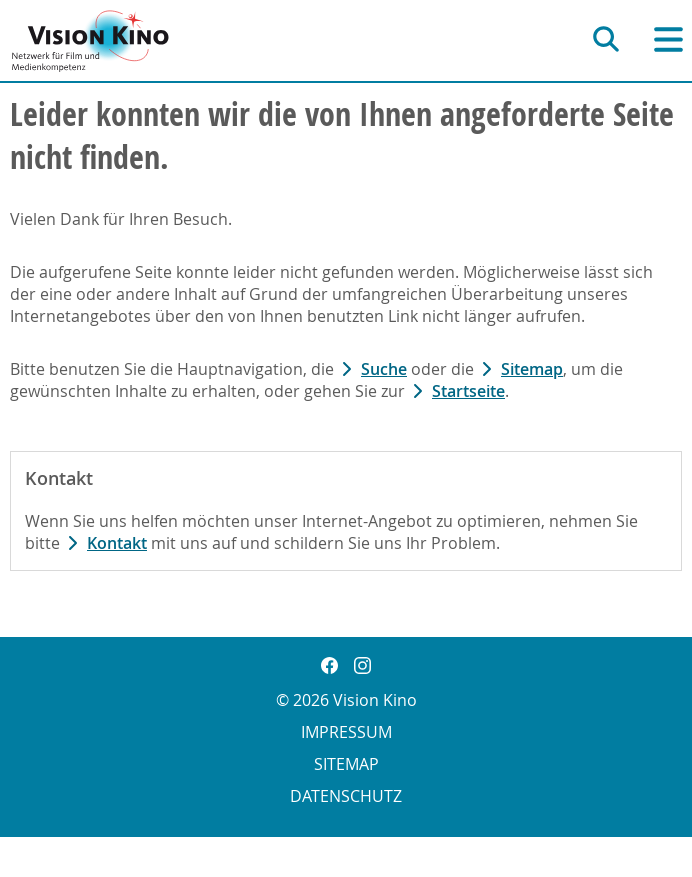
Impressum (346, 732)
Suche (384, 369)
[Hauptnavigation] (668, 39)
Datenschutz (346, 796)
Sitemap (532, 369)
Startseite (468, 391)
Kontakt (117, 543)
